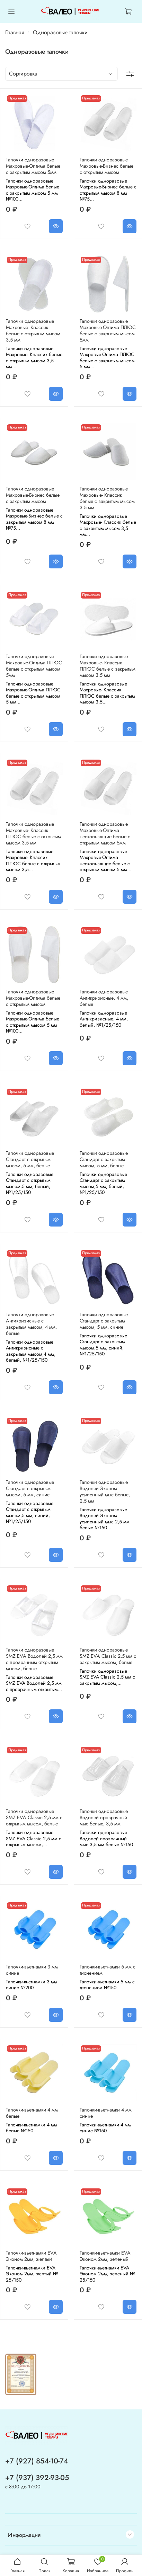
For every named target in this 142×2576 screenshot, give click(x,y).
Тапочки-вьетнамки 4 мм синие (106, 2112)
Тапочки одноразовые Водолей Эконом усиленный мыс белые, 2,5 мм (105, 1491)
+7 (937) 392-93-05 (37, 2477)
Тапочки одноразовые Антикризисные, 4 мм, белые (104, 998)
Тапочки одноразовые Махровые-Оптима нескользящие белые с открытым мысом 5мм (105, 833)
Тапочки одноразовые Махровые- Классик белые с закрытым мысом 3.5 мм (107, 498)
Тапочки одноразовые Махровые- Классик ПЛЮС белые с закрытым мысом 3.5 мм (107, 666)
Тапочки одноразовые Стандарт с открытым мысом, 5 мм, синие (30, 1488)
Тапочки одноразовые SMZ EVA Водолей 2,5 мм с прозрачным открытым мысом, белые (34, 1659)
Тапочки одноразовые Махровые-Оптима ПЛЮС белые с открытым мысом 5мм (34, 666)
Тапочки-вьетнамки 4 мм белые (32, 2112)
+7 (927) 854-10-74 (36, 2461)
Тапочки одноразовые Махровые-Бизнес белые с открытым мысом (106, 166)
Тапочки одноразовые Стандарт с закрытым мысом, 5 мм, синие (104, 1320)
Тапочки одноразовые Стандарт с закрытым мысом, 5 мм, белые (104, 1159)
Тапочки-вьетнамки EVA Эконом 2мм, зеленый (105, 2256)
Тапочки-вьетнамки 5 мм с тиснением (107, 1969)
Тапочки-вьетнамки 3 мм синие (32, 1969)
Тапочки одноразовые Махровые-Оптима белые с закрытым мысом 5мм (33, 166)
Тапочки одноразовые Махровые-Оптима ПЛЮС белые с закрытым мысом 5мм (108, 330)
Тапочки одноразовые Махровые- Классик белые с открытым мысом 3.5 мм (33, 330)
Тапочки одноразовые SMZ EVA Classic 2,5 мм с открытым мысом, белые (34, 1817)
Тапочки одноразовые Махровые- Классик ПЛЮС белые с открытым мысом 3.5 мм (33, 833)
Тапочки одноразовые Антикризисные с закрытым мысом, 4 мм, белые (31, 1324)
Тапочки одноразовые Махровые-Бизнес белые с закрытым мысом (33, 495)
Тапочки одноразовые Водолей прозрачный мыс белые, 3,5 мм (104, 1817)
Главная (14, 32)
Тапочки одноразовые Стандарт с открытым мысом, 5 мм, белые (30, 1159)
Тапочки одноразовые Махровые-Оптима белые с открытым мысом (33, 998)
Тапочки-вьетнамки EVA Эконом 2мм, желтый (31, 2256)
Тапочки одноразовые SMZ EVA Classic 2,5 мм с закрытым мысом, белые (108, 1656)
